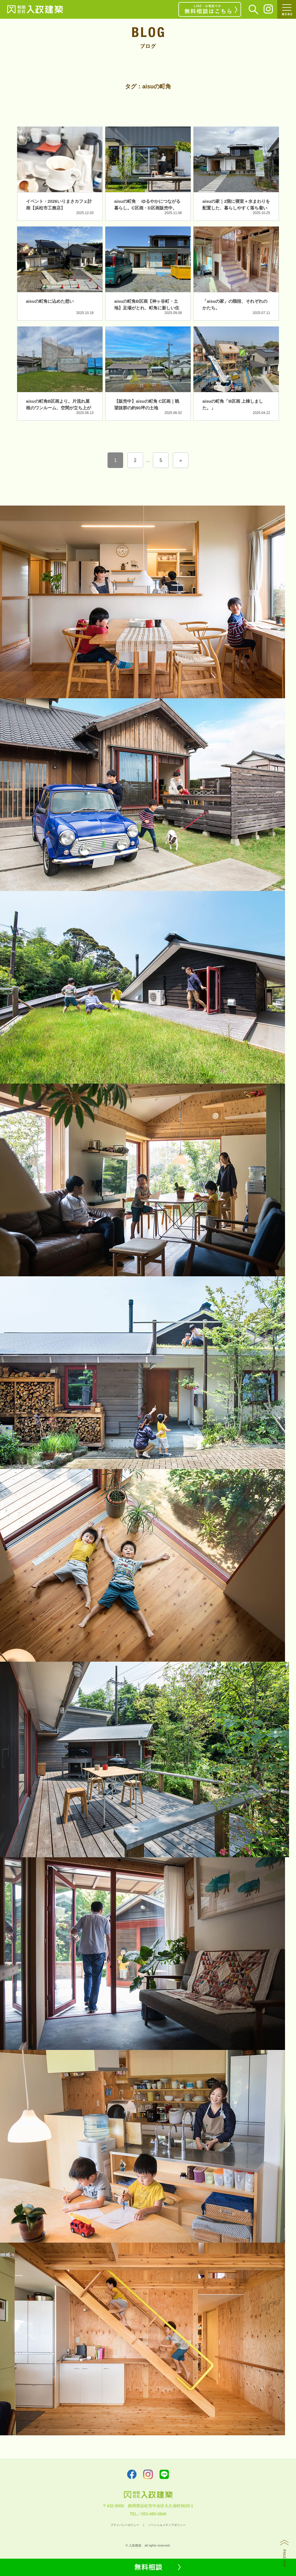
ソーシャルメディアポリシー (167, 2525)
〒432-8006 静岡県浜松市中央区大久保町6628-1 (148, 2505)
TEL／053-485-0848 (148, 2514)
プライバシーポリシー (124, 2525)
